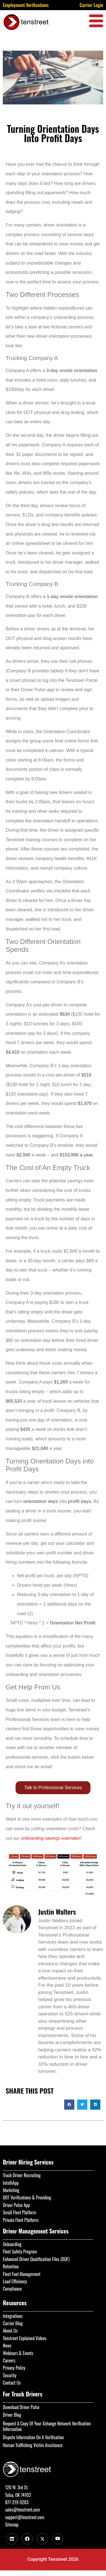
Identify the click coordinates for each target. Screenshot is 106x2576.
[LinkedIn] (12, 2538)
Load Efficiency (15, 2281)
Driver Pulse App (16, 2205)
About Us (10, 2330)
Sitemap (11, 2524)
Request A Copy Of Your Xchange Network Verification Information (47, 2426)
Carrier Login (91, 5)
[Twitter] (42, 2538)
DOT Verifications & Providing (27, 2197)
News (7, 2345)
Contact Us (12, 2382)
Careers (9, 2360)
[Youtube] (57, 2538)
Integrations (13, 2316)
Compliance (12, 2288)
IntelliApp (11, 2182)
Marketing (11, 2190)
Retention (11, 2266)
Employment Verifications (26, 5)
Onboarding (12, 2244)
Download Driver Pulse (21, 2407)
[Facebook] (27, 2538)
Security (9, 2375)
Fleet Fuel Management (21, 2274)
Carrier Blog (13, 2323)
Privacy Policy (14, 2367)
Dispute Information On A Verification (33, 2437)
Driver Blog (12, 2414)
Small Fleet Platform (19, 2212)
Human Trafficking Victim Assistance (32, 2445)
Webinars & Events (18, 2353)
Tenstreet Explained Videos (24, 2338)
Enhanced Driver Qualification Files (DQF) (36, 2259)
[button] (69, 2105)
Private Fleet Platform (20, 2220)
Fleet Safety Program (20, 2251)
